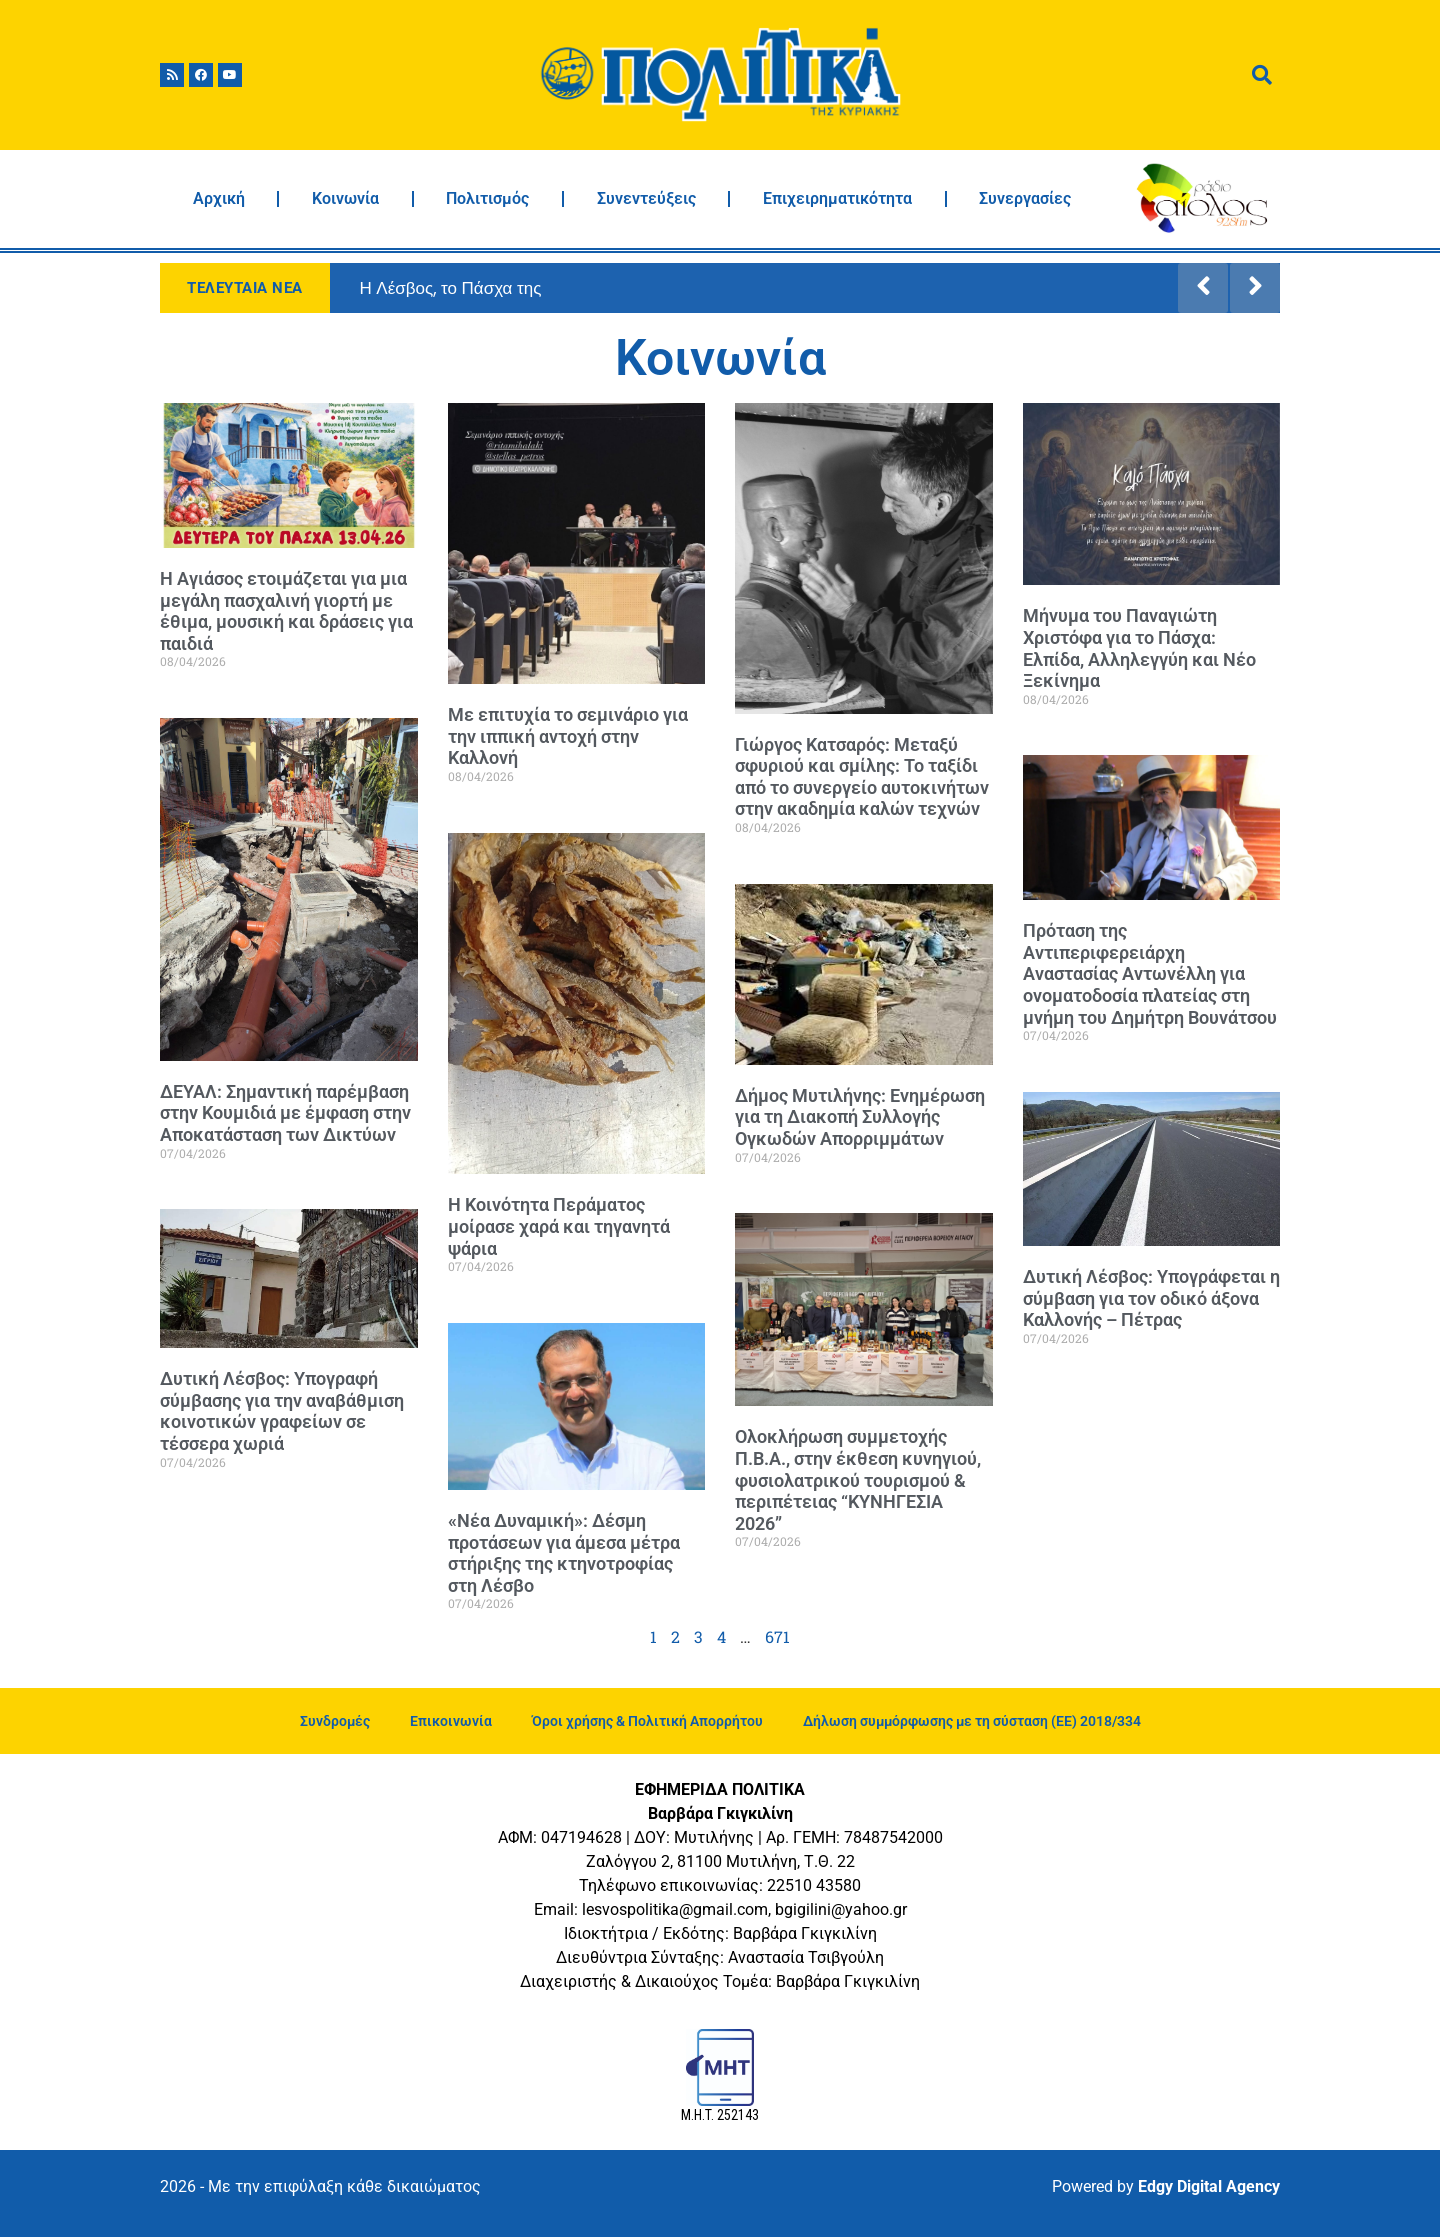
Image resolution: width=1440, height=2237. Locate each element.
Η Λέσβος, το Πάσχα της (451, 288)
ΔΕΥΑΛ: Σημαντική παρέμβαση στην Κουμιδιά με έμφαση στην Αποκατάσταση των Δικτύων (285, 1113)
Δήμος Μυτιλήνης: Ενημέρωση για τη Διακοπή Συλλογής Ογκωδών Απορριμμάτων (860, 1117)
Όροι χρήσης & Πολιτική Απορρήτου (647, 1721)
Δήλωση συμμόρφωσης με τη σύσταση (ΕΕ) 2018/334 (972, 1721)
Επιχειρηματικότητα (837, 198)
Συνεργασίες (1025, 198)
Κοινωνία (345, 198)
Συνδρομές (335, 1721)
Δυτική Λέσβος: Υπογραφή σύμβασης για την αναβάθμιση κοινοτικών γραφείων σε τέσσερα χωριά (282, 1411)
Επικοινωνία (451, 1721)
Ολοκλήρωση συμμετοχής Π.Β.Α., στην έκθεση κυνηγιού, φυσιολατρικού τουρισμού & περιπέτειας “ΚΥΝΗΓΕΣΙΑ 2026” (858, 1479)
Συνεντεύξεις (646, 198)
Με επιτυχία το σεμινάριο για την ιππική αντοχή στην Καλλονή (568, 736)
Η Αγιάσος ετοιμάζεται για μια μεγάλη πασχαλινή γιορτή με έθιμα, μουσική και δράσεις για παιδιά (286, 611)
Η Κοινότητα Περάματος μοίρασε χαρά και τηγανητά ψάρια (559, 1226)
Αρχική (219, 198)
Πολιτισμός (487, 198)
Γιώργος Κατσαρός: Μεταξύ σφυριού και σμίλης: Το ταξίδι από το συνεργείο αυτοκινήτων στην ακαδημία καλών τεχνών (862, 777)
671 (777, 1636)
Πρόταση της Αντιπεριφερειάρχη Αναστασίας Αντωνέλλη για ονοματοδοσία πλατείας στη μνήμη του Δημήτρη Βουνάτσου (1150, 973)
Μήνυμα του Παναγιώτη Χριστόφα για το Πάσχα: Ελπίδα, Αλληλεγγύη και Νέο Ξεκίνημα (1139, 648)
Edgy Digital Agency (1209, 2186)
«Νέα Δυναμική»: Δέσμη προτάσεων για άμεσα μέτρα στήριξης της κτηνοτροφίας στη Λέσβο (564, 1553)
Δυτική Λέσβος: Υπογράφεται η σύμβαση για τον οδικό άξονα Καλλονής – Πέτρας (1151, 1298)
